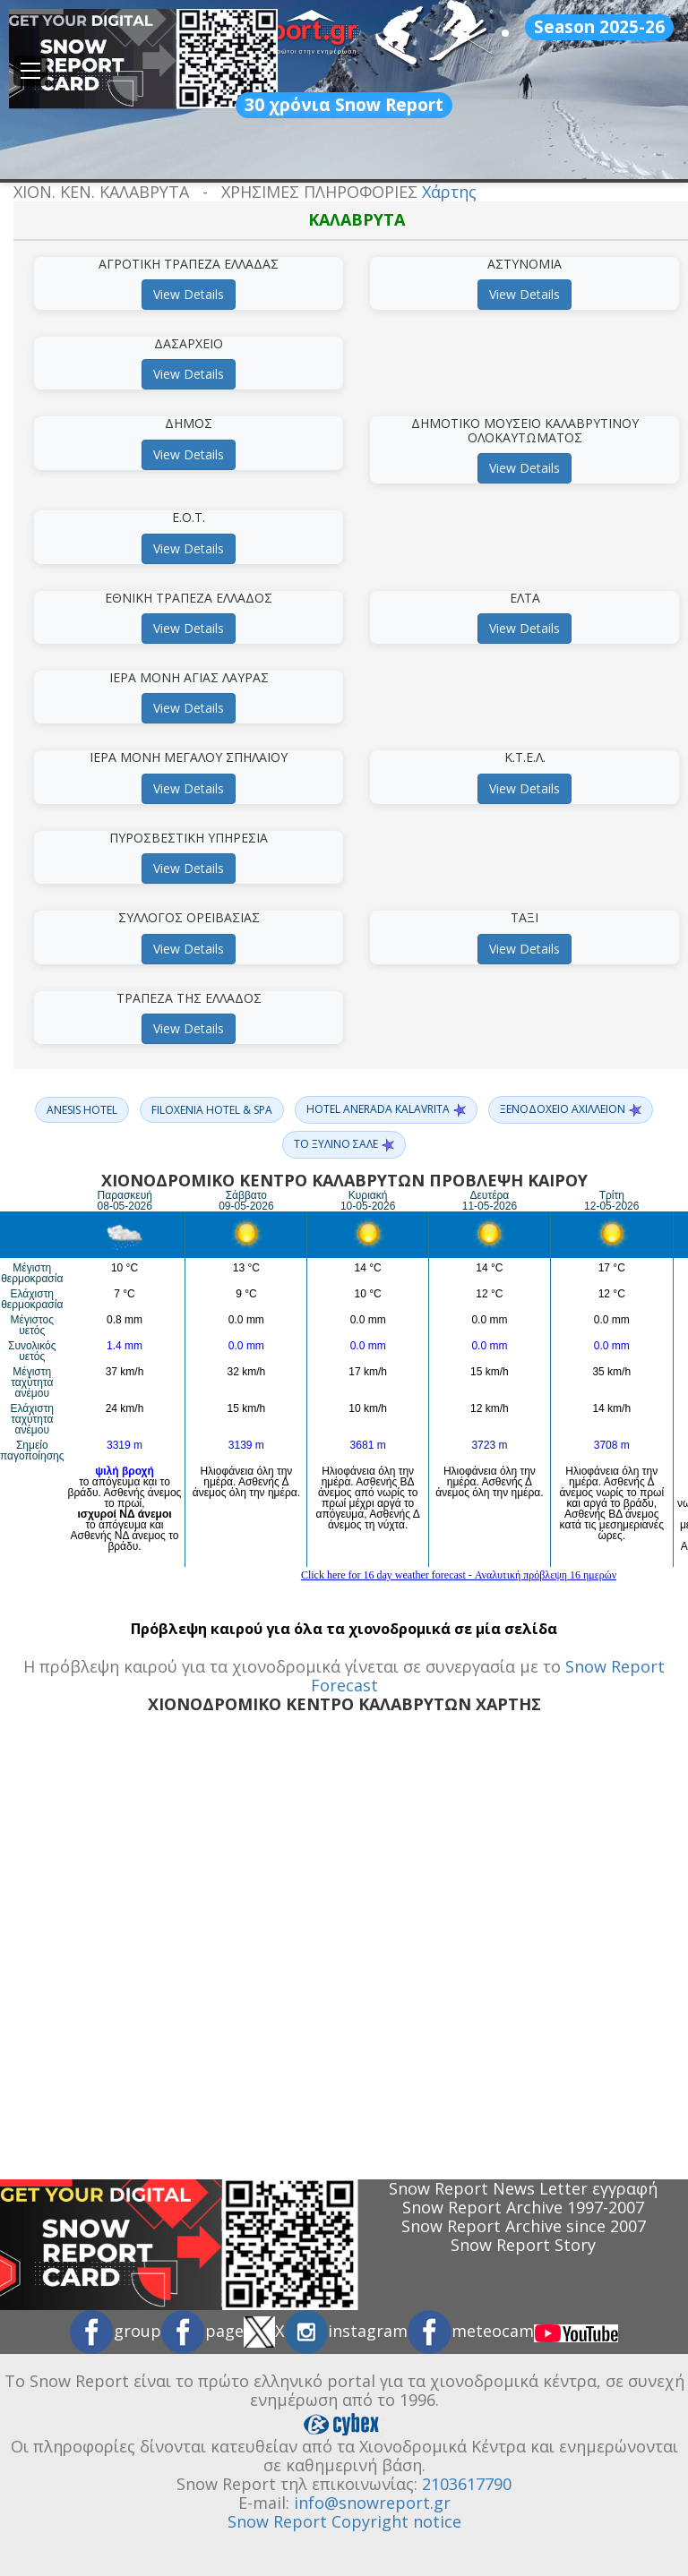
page (202, 2330)
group (115, 2330)
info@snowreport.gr (372, 2502)
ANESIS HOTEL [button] (82, 1109)
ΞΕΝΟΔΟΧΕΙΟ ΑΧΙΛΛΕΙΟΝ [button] (570, 1109)
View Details (188, 294)
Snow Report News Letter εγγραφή (523, 2188)
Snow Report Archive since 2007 (523, 2226)
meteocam (471, 2330)
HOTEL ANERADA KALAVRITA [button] (386, 1109)
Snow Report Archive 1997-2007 (523, 2207)
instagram (346, 2330)
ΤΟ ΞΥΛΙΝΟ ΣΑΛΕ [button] (344, 1144)
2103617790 (467, 2484)
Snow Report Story (523, 2244)
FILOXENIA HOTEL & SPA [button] (211, 1109)
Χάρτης (449, 191)
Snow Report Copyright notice (344, 2521)
